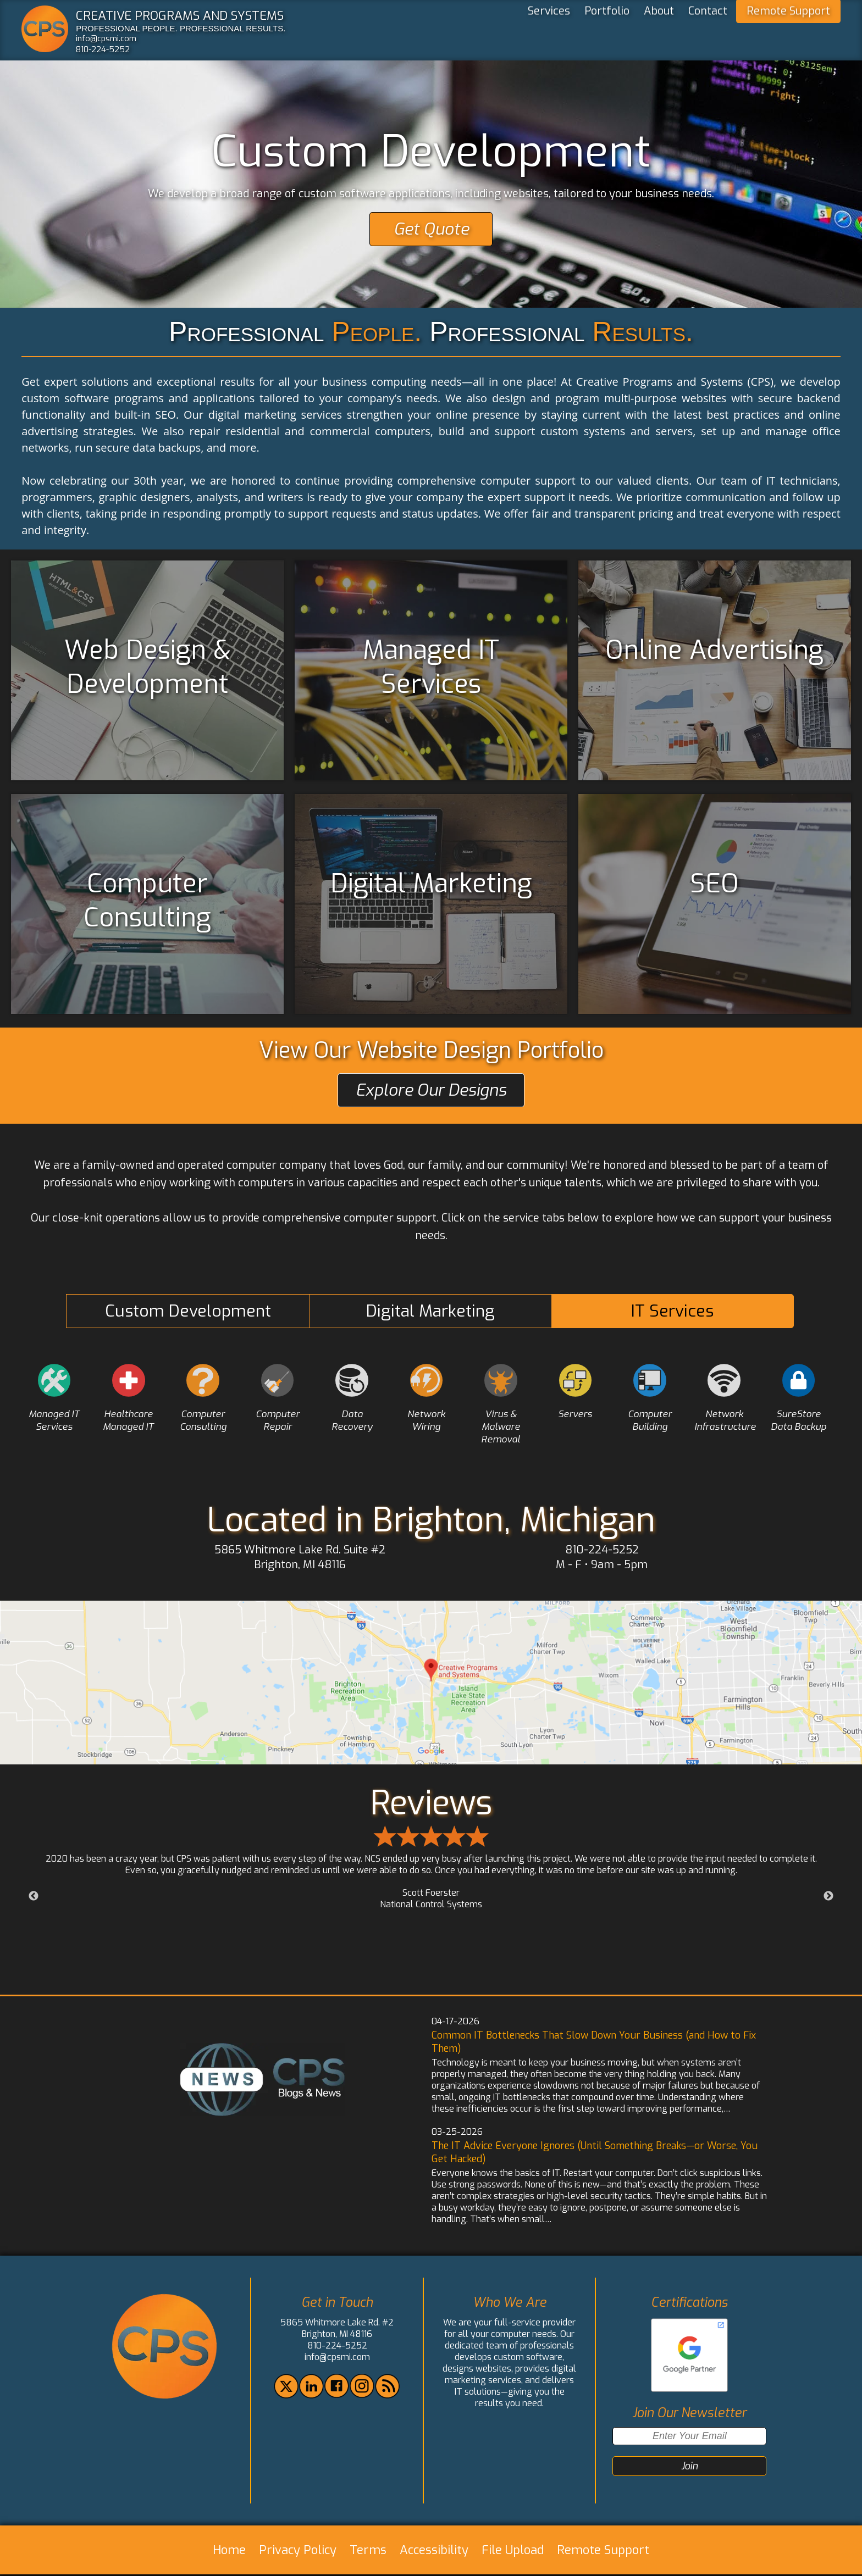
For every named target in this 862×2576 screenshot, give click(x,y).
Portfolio (606, 34)
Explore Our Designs (431, 1090)
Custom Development (188, 1311)
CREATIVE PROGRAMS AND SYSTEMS (180, 15)
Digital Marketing (430, 1311)
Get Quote (431, 229)
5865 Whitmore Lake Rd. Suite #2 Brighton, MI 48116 (299, 1559)
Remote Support (788, 34)
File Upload (513, 2552)
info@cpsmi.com (106, 38)
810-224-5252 (103, 49)
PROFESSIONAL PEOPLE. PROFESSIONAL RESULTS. (180, 28)
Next (828, 1897)
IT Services (672, 1311)
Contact (707, 34)
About (659, 34)
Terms (368, 2552)
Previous (33, 1897)
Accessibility (434, 2552)
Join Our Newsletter (689, 2414)
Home (229, 2552)
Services (549, 34)
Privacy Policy (297, 2552)
